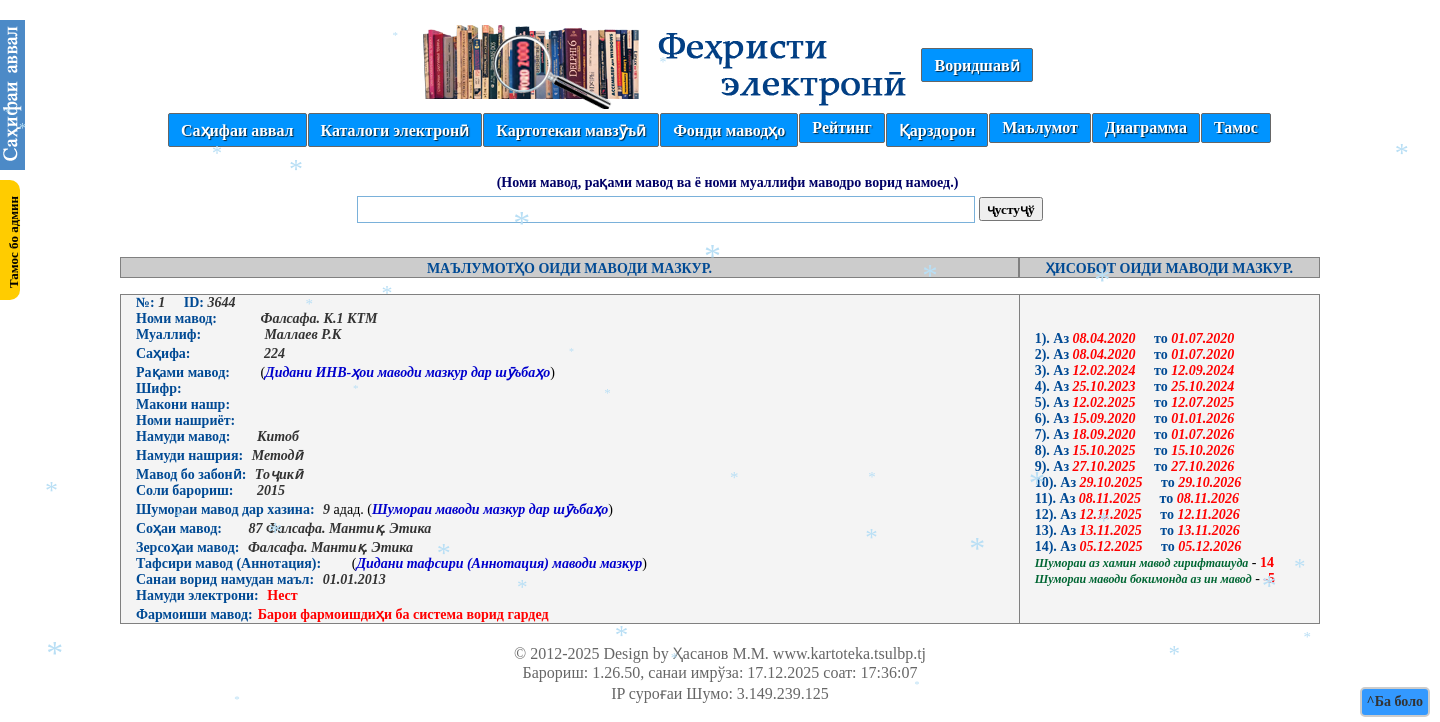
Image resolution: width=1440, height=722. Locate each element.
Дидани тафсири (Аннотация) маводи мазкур (499, 563)
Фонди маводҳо (729, 130)
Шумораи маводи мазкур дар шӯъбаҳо (490, 509)
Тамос (1236, 127)
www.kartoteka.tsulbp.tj (849, 653)
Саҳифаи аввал (237, 130)
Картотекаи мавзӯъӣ (571, 130)
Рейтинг (841, 127)
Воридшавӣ (976, 65)
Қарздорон (937, 130)
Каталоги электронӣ (395, 130)
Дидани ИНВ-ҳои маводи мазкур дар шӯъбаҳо (407, 372)
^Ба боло (1395, 701)
